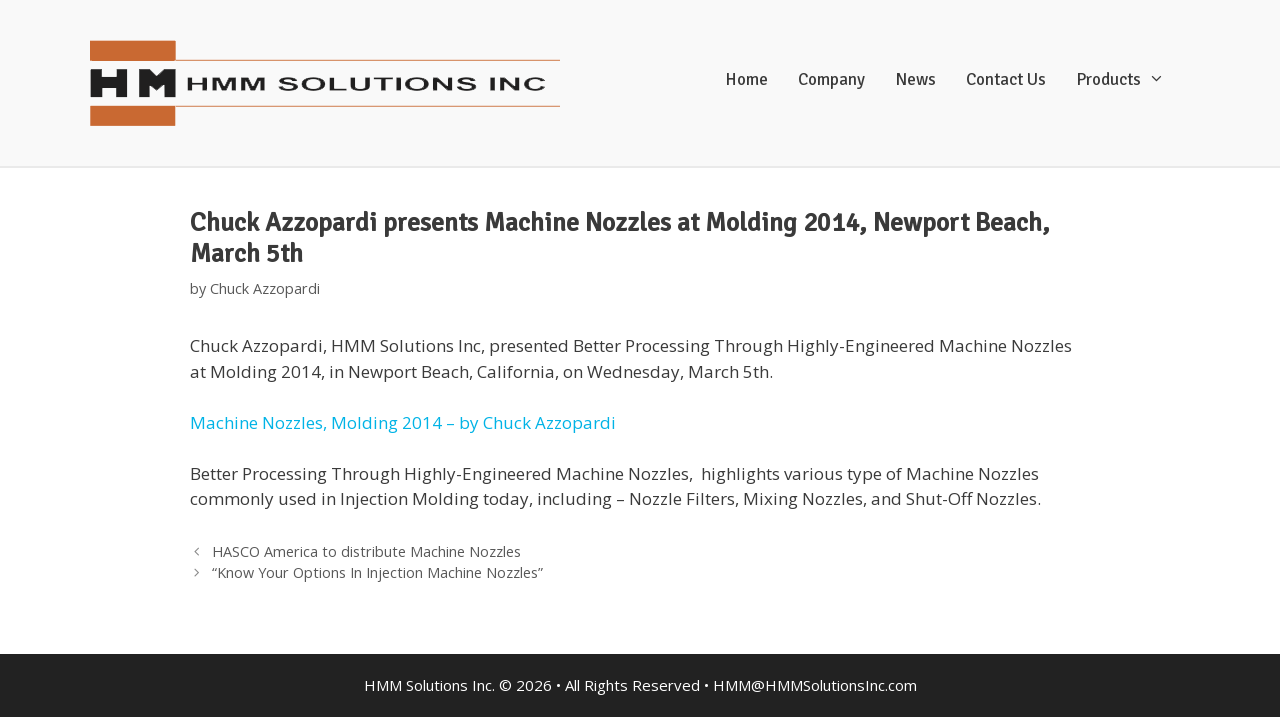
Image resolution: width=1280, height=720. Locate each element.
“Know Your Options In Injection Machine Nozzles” (377, 572)
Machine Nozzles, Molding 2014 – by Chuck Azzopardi (403, 422)
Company (831, 79)
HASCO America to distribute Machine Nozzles (366, 551)
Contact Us (1006, 79)
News (915, 79)
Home (746, 79)
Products (1130, 80)
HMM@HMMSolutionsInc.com (815, 685)
